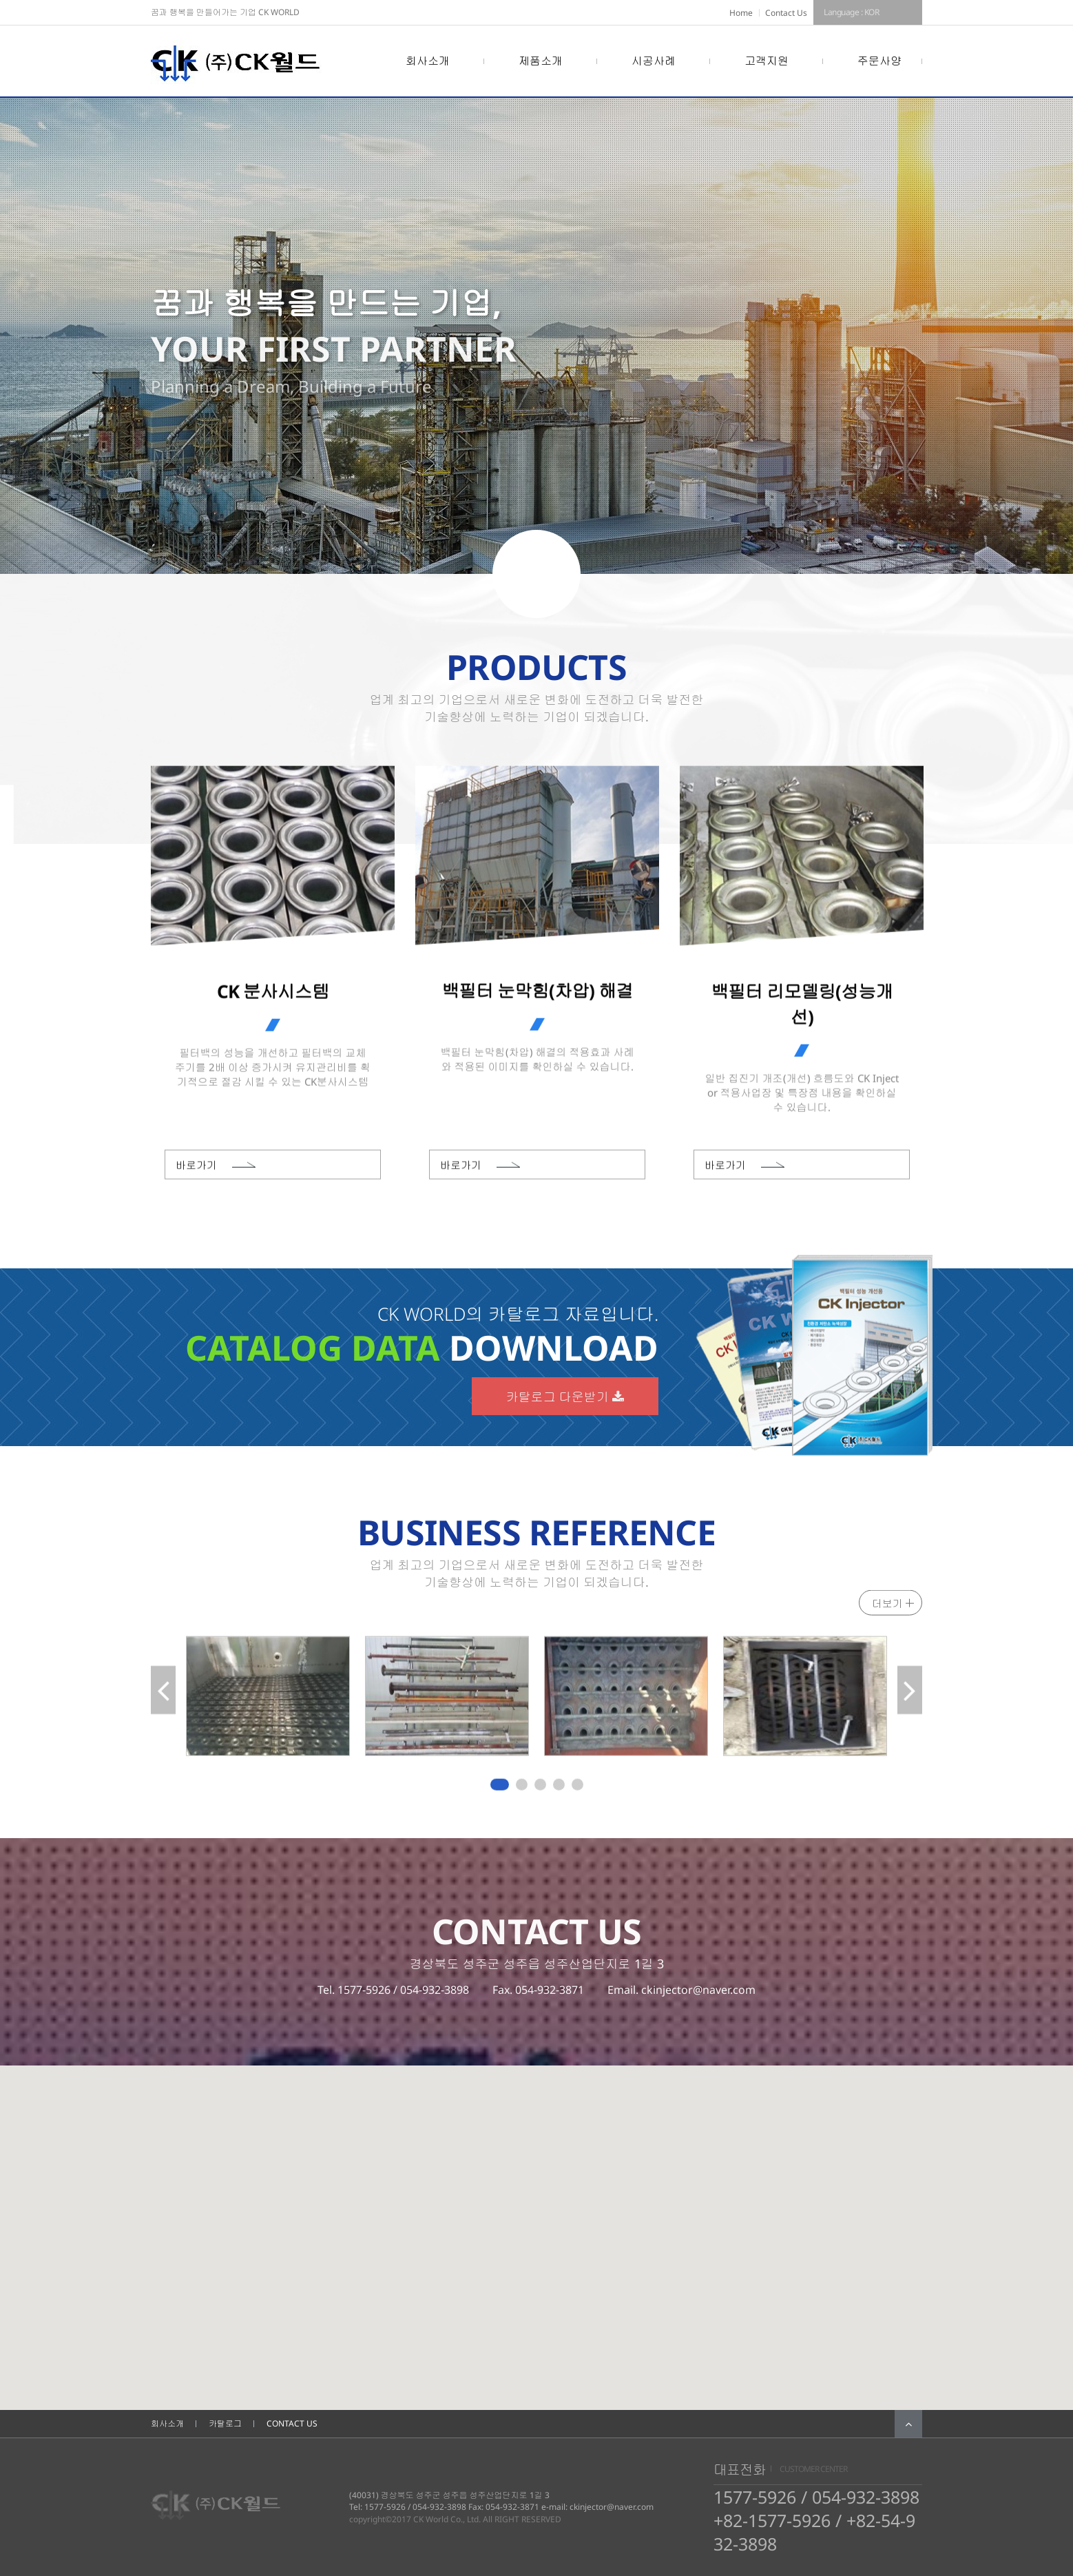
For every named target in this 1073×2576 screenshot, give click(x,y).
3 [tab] (541, 1789)
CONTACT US (292, 2423)
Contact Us (786, 13)
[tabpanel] (267, 1699)
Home (741, 13)
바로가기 (196, 1168)
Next (909, 1699)
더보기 (887, 1607)
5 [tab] (578, 1789)
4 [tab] (560, 1789)
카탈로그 (225, 2423)
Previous (163, 1699)
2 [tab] (523, 1789)
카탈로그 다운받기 (565, 1396)
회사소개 (167, 2423)
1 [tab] (497, 1789)
